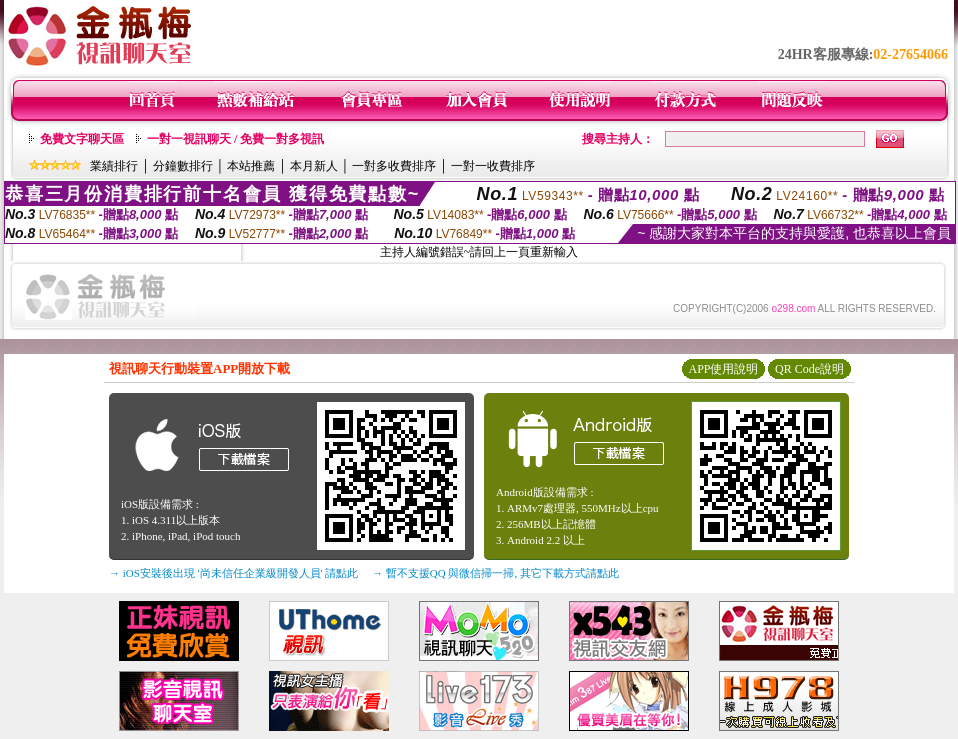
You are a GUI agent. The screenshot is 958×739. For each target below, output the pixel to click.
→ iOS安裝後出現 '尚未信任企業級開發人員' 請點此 (233, 573)
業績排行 (114, 166)
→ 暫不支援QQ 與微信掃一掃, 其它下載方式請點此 (495, 573)
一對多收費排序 (394, 166)
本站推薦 (251, 166)
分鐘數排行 (183, 166)
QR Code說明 (809, 369)
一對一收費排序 (493, 166)
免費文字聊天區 (82, 139)
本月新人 (314, 166)
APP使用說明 (723, 369)
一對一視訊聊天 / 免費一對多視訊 (235, 139)
